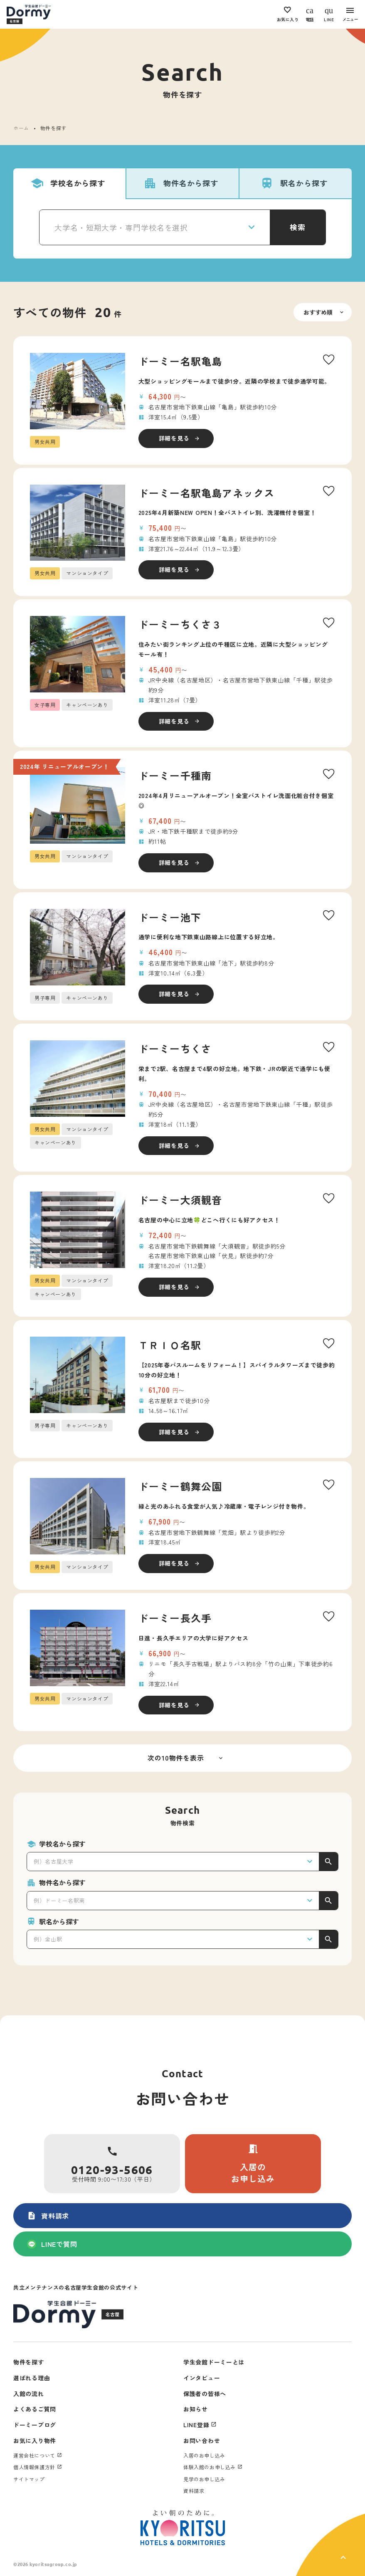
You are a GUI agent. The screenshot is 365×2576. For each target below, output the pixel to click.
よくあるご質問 (34, 2409)
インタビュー (201, 2378)
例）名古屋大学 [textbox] (54, 1861)
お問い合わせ (201, 2440)
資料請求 (48, 2216)
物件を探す (28, 2362)
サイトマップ (29, 2478)
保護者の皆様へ (204, 2393)
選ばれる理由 (31, 2378)
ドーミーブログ (34, 2425)
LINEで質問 (52, 2244)
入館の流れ (28, 2393)
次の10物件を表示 (176, 1758)
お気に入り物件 (34, 2440)
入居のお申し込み (253, 2163)
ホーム (21, 127)
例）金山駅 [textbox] (48, 1939)
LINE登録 (196, 2425)
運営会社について (34, 2455)
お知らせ (195, 2409)
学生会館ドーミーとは (213, 2362)
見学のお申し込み (204, 2478)
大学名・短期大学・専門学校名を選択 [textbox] (121, 227)
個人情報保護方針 (34, 2466)
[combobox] (154, 227)
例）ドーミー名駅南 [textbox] (59, 1900)
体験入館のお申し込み (209, 2466)
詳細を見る (174, 438)
